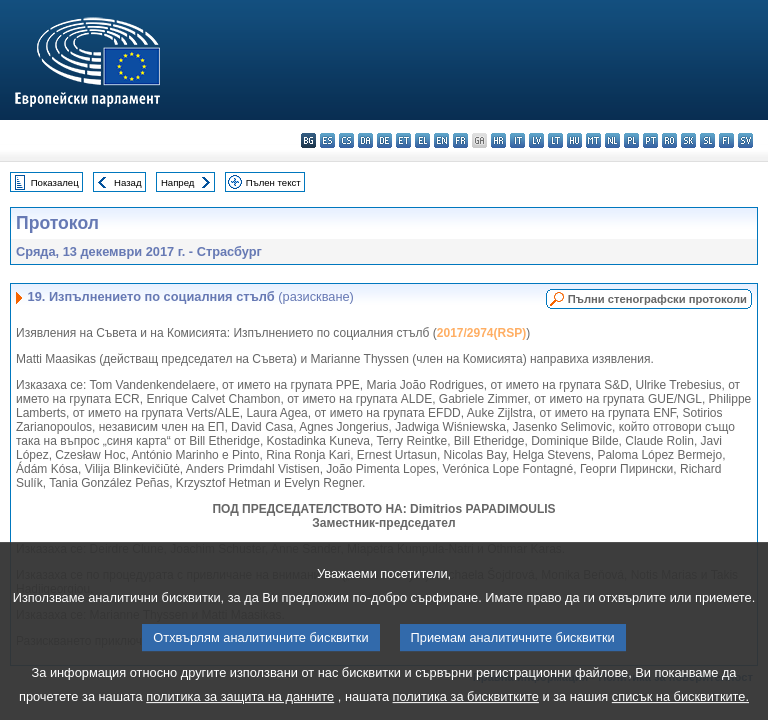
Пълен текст (273, 182)
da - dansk (365, 140)
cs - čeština (346, 140)
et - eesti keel (403, 140)
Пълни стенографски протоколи (657, 299)
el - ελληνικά (422, 140)
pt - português (650, 140)
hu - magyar (574, 140)
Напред (178, 182)
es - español (327, 140)
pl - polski (631, 140)
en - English (441, 140)
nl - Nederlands (612, 140)
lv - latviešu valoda (536, 140)
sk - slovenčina (688, 140)
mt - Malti (593, 140)
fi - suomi (726, 140)
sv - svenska (745, 140)
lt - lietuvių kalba (555, 140)
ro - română (669, 140)
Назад (128, 182)
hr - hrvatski (498, 140)
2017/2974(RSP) (481, 333)
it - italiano (517, 140)
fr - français (460, 140)
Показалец (55, 182)
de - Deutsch (384, 140)
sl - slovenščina (707, 140)
